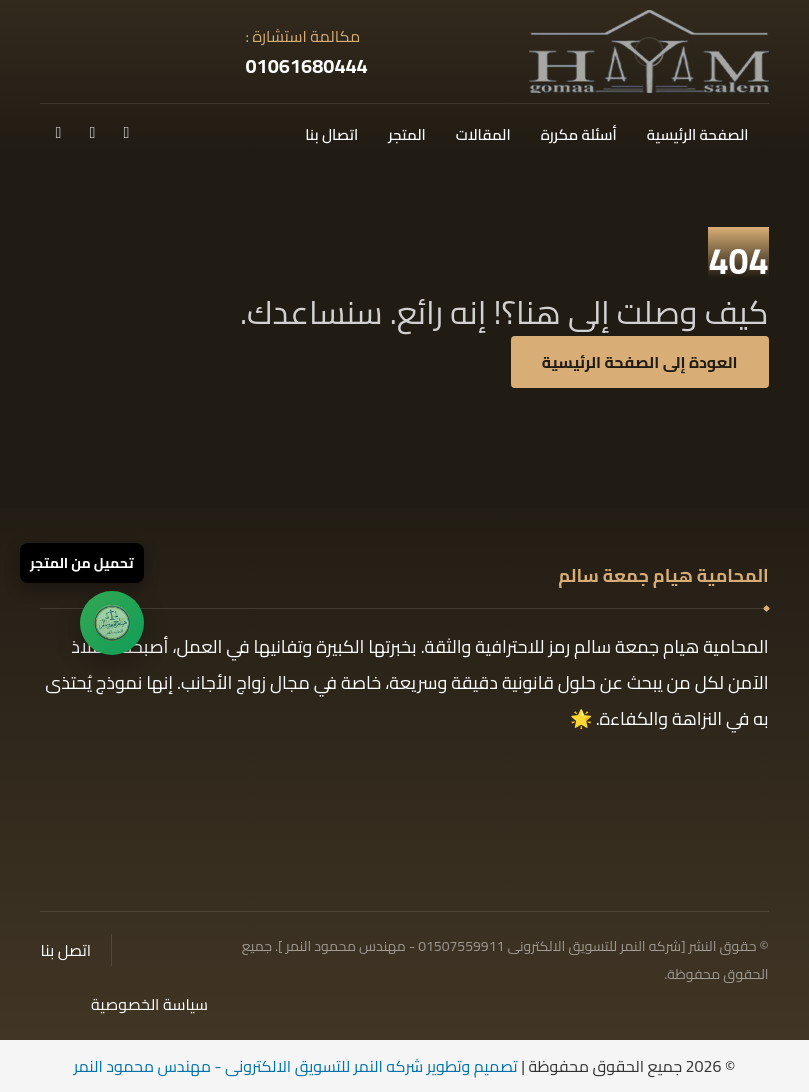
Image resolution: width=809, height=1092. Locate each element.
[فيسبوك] (126, 132)
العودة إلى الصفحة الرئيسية (640, 362)
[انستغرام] (58, 132)
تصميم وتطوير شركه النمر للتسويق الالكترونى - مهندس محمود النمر (296, 1066)
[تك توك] (92, 132)
